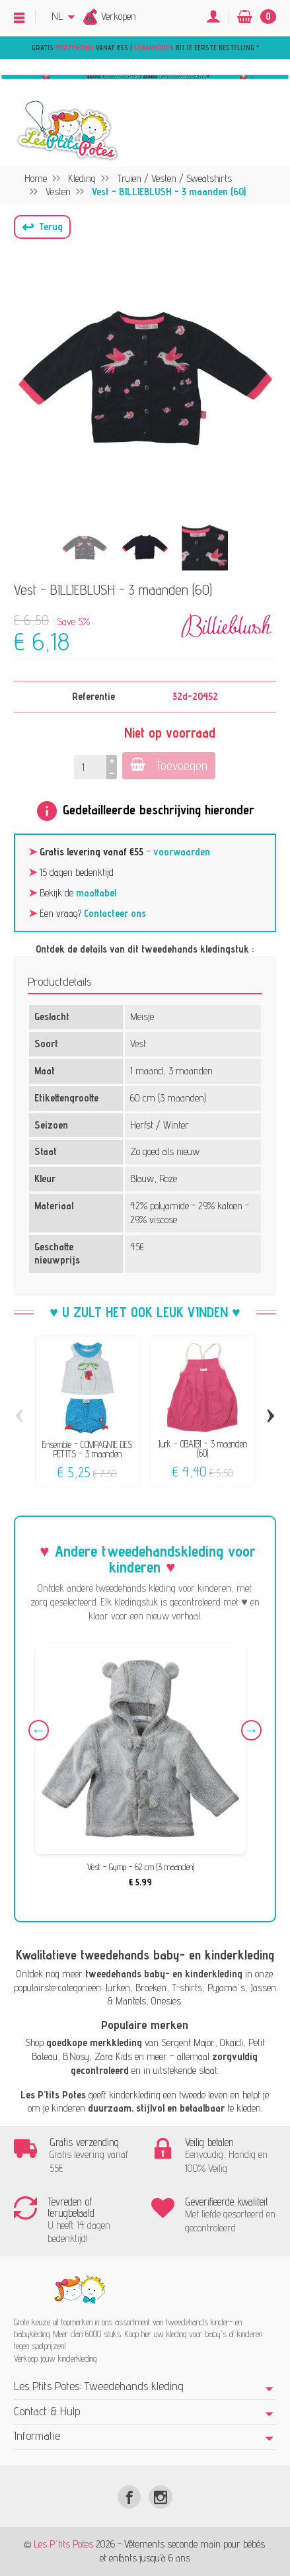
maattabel (96, 892)
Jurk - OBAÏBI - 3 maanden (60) (203, 1448)
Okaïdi (231, 2042)
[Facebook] (129, 2497)
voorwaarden (181, 851)
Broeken (150, 1987)
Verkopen (118, 16)
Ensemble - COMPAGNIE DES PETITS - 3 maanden (87, 1448)
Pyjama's (226, 1987)
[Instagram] (160, 2497)
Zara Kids (113, 2056)
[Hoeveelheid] (90, 767)
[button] (42, 227)
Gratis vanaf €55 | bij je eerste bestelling (144, 47)
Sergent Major (188, 2042)
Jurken (117, 1987)
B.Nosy (76, 2056)
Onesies (166, 2001)
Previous (38, 1730)
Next (251, 1730)
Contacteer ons (115, 913)
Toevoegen (168, 765)
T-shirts (187, 1987)
